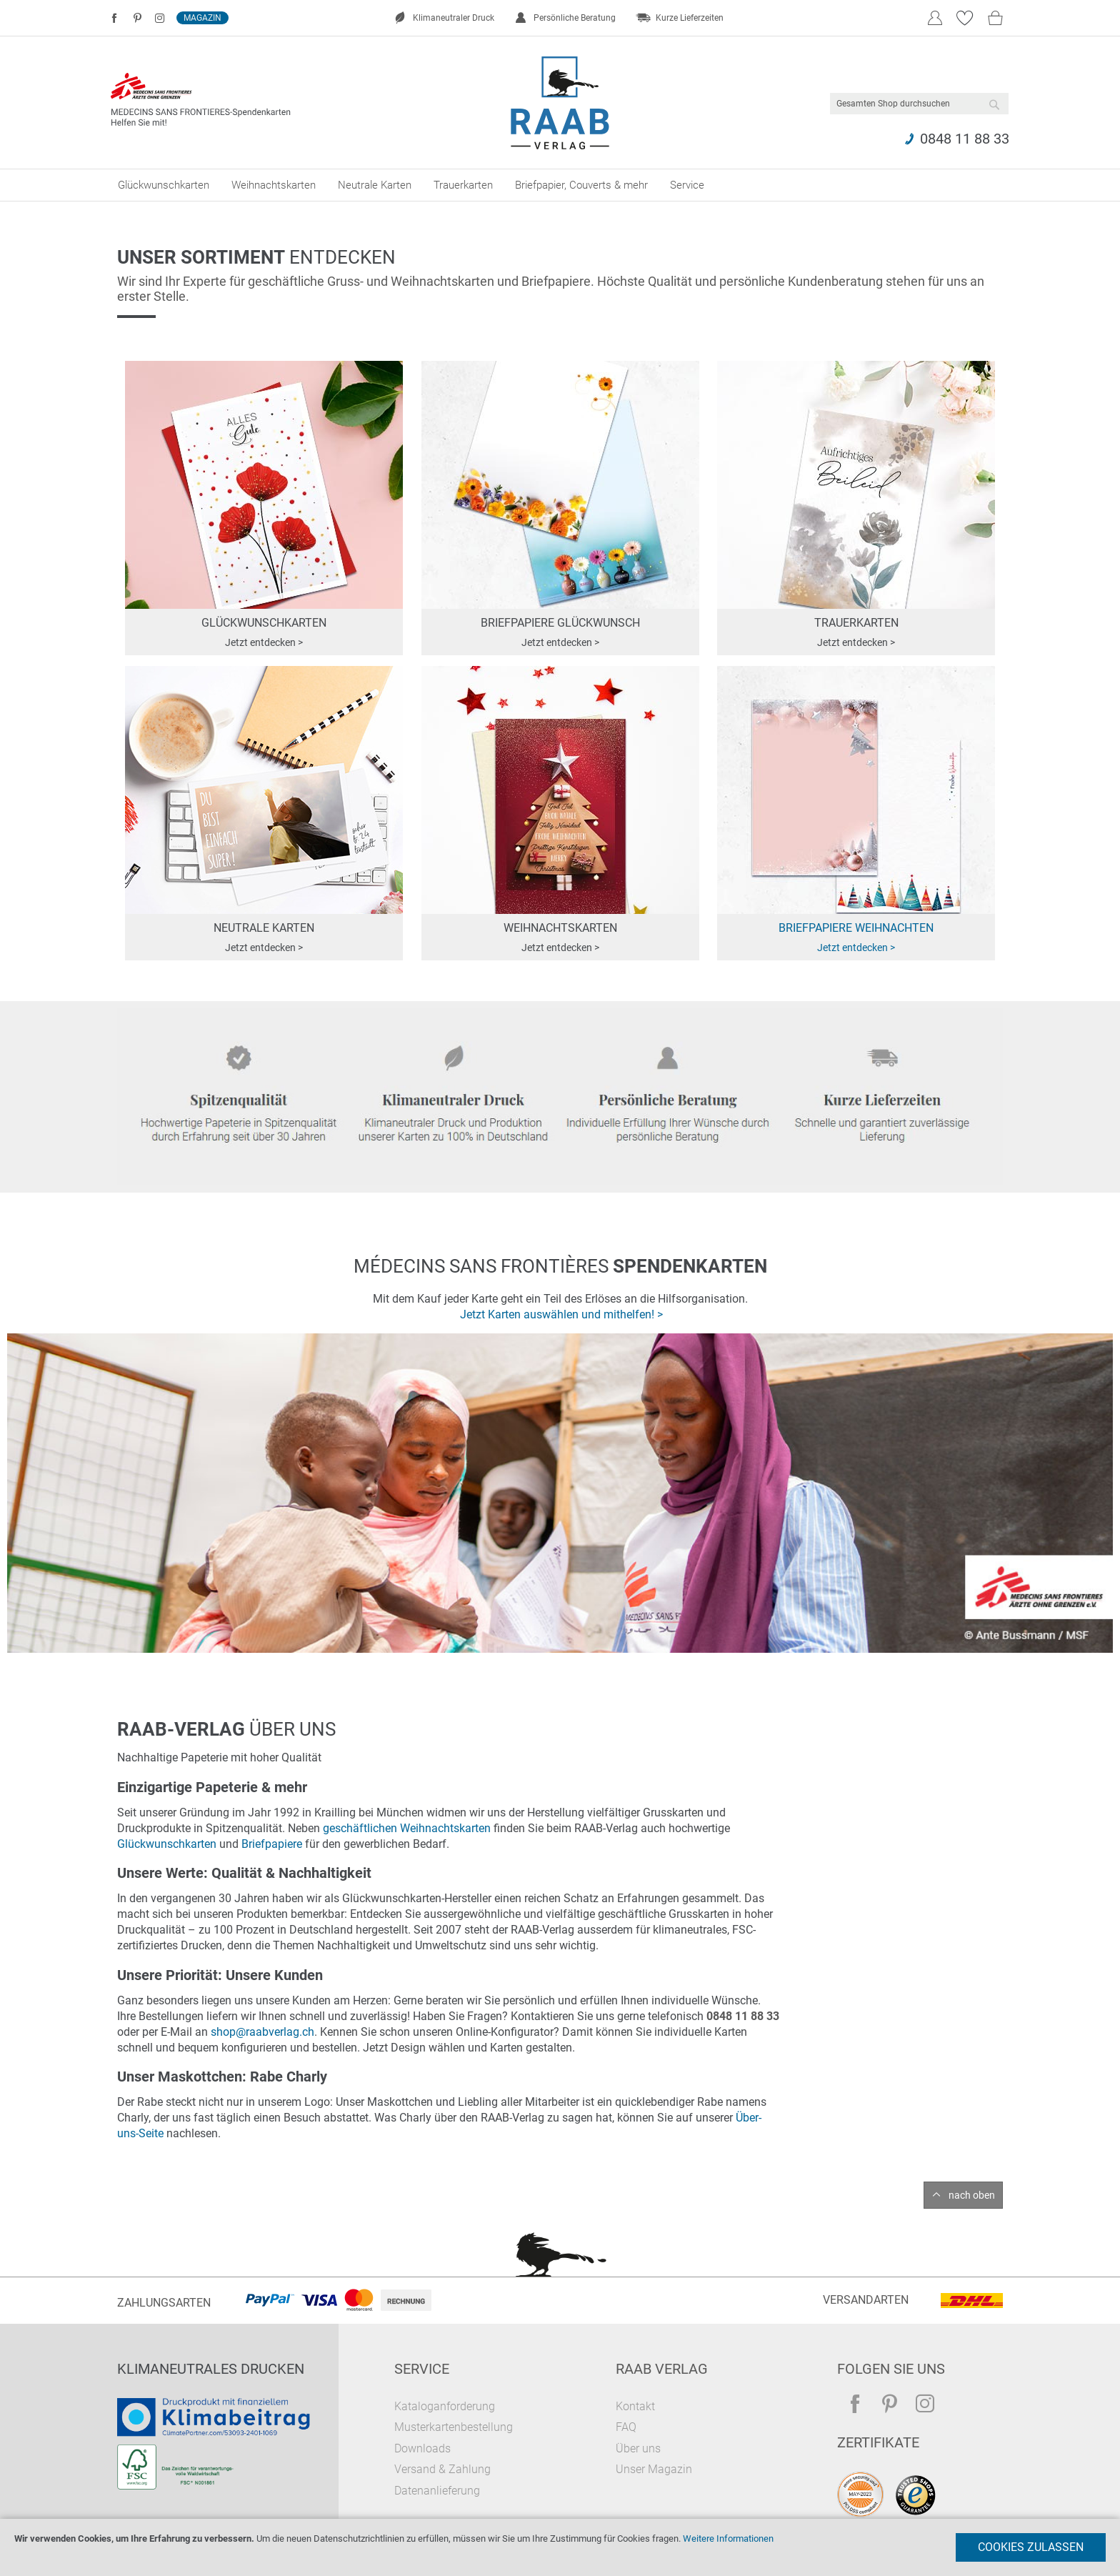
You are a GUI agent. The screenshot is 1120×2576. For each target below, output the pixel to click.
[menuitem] (163, 185)
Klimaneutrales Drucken (210, 2368)
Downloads (422, 2448)
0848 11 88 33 (964, 138)
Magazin (202, 18)
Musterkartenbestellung (453, 2427)
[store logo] (560, 102)
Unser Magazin (654, 2469)
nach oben (972, 2195)
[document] (560, 2547)
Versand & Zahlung (442, 2469)
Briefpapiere (271, 1844)
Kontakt (635, 2406)
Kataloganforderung (444, 2406)
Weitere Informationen (728, 2538)
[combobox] (919, 103)
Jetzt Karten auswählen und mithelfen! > (561, 1314)
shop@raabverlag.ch (262, 2032)
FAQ (626, 2427)
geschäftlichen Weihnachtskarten (407, 1828)
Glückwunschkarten (166, 1844)
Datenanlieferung (437, 2490)
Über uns (638, 2448)
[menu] (560, 185)
